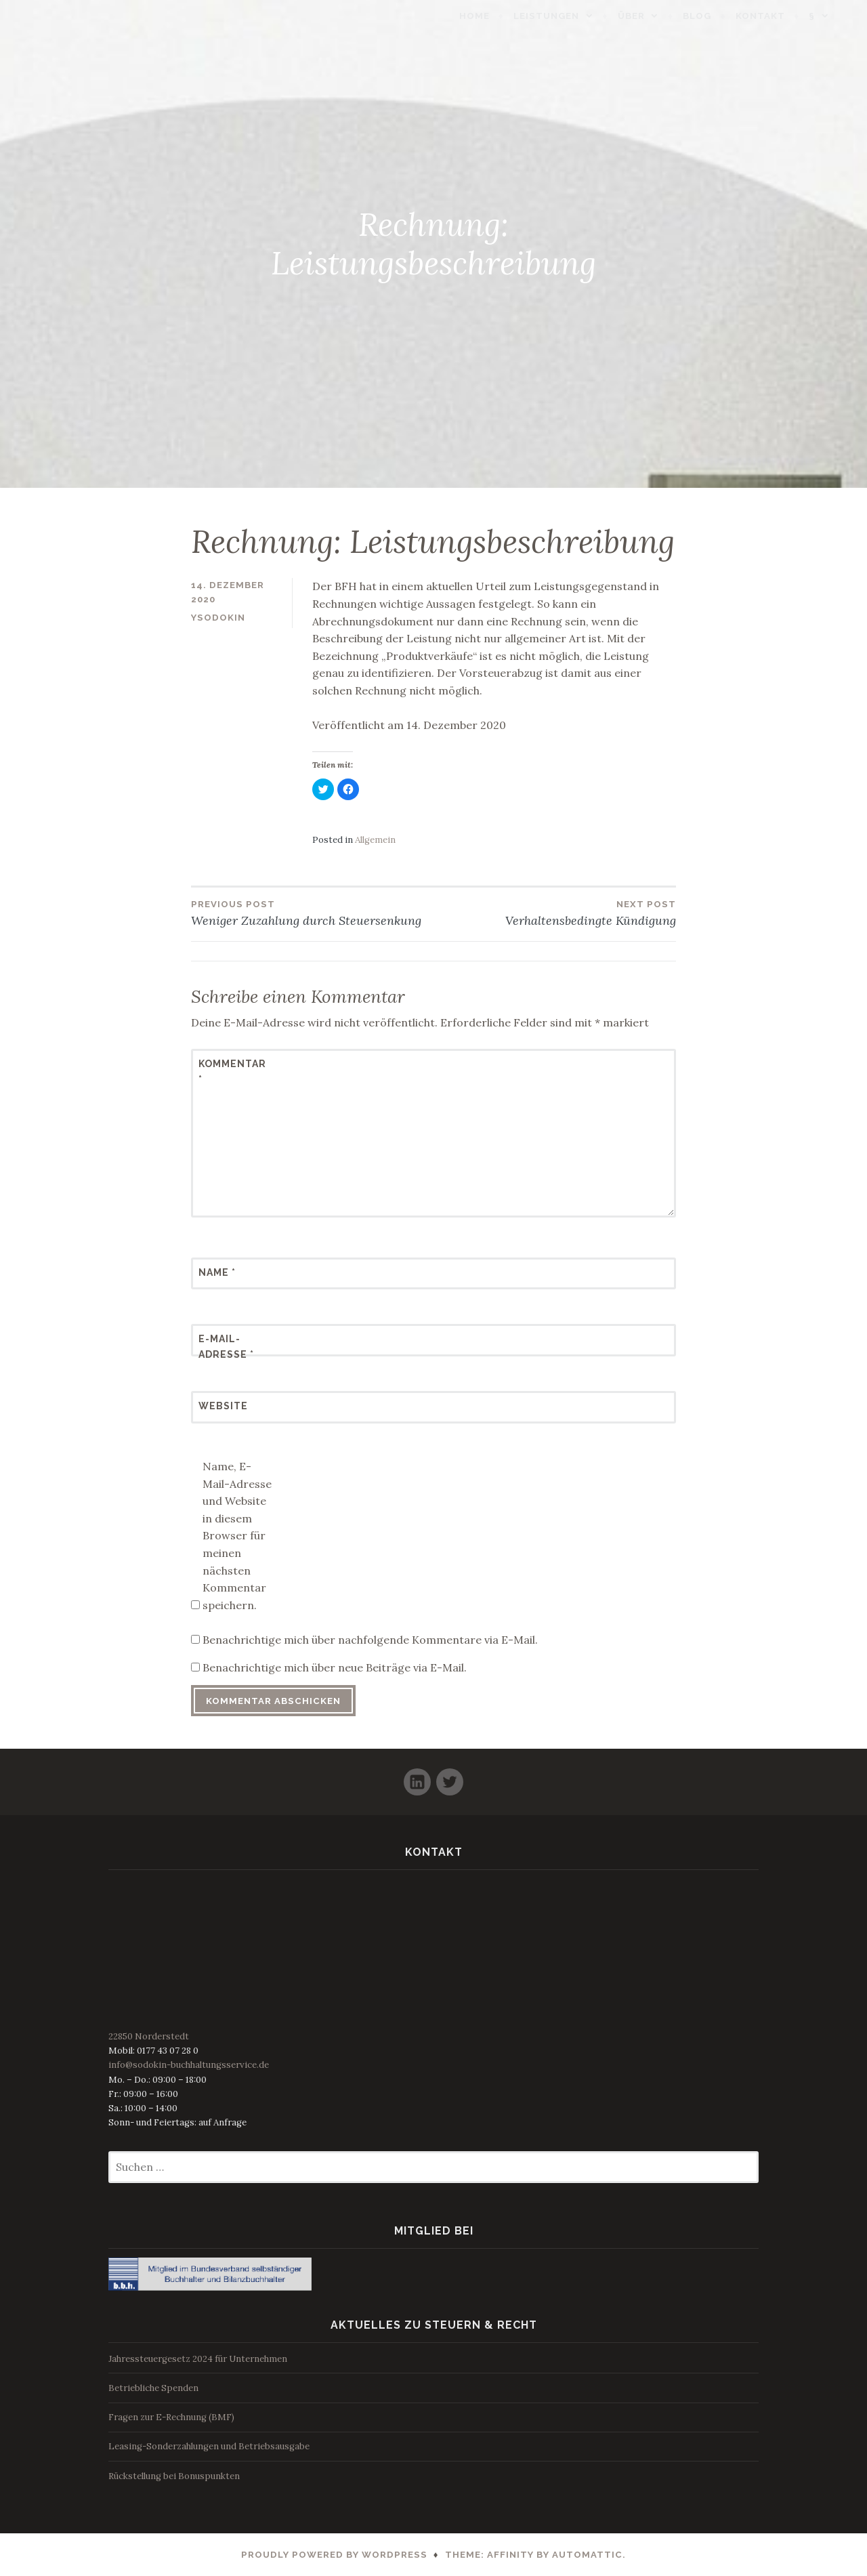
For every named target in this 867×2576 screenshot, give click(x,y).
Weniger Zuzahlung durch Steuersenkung (312, 912)
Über (651, 16)
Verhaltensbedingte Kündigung (555, 912)
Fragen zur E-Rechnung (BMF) (171, 2417)
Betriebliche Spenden (153, 2388)
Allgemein (375, 840)
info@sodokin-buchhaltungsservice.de (188, 2065)
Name (217, 1272)
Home (495, 16)
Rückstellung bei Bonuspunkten (174, 2476)
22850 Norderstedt (148, 2036)
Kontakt (780, 16)
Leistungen (566, 16)
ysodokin (218, 617)
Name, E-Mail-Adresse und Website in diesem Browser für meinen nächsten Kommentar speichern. (237, 1535)
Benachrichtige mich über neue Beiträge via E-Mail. (335, 1667)
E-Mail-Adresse (226, 1346)
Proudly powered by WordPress (334, 2555)
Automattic (587, 2555)
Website (223, 1405)
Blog (717, 16)
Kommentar (231, 1071)
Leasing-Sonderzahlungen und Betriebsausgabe (209, 2446)
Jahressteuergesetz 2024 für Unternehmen (197, 2359)
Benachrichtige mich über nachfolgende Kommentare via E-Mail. (370, 1639)
